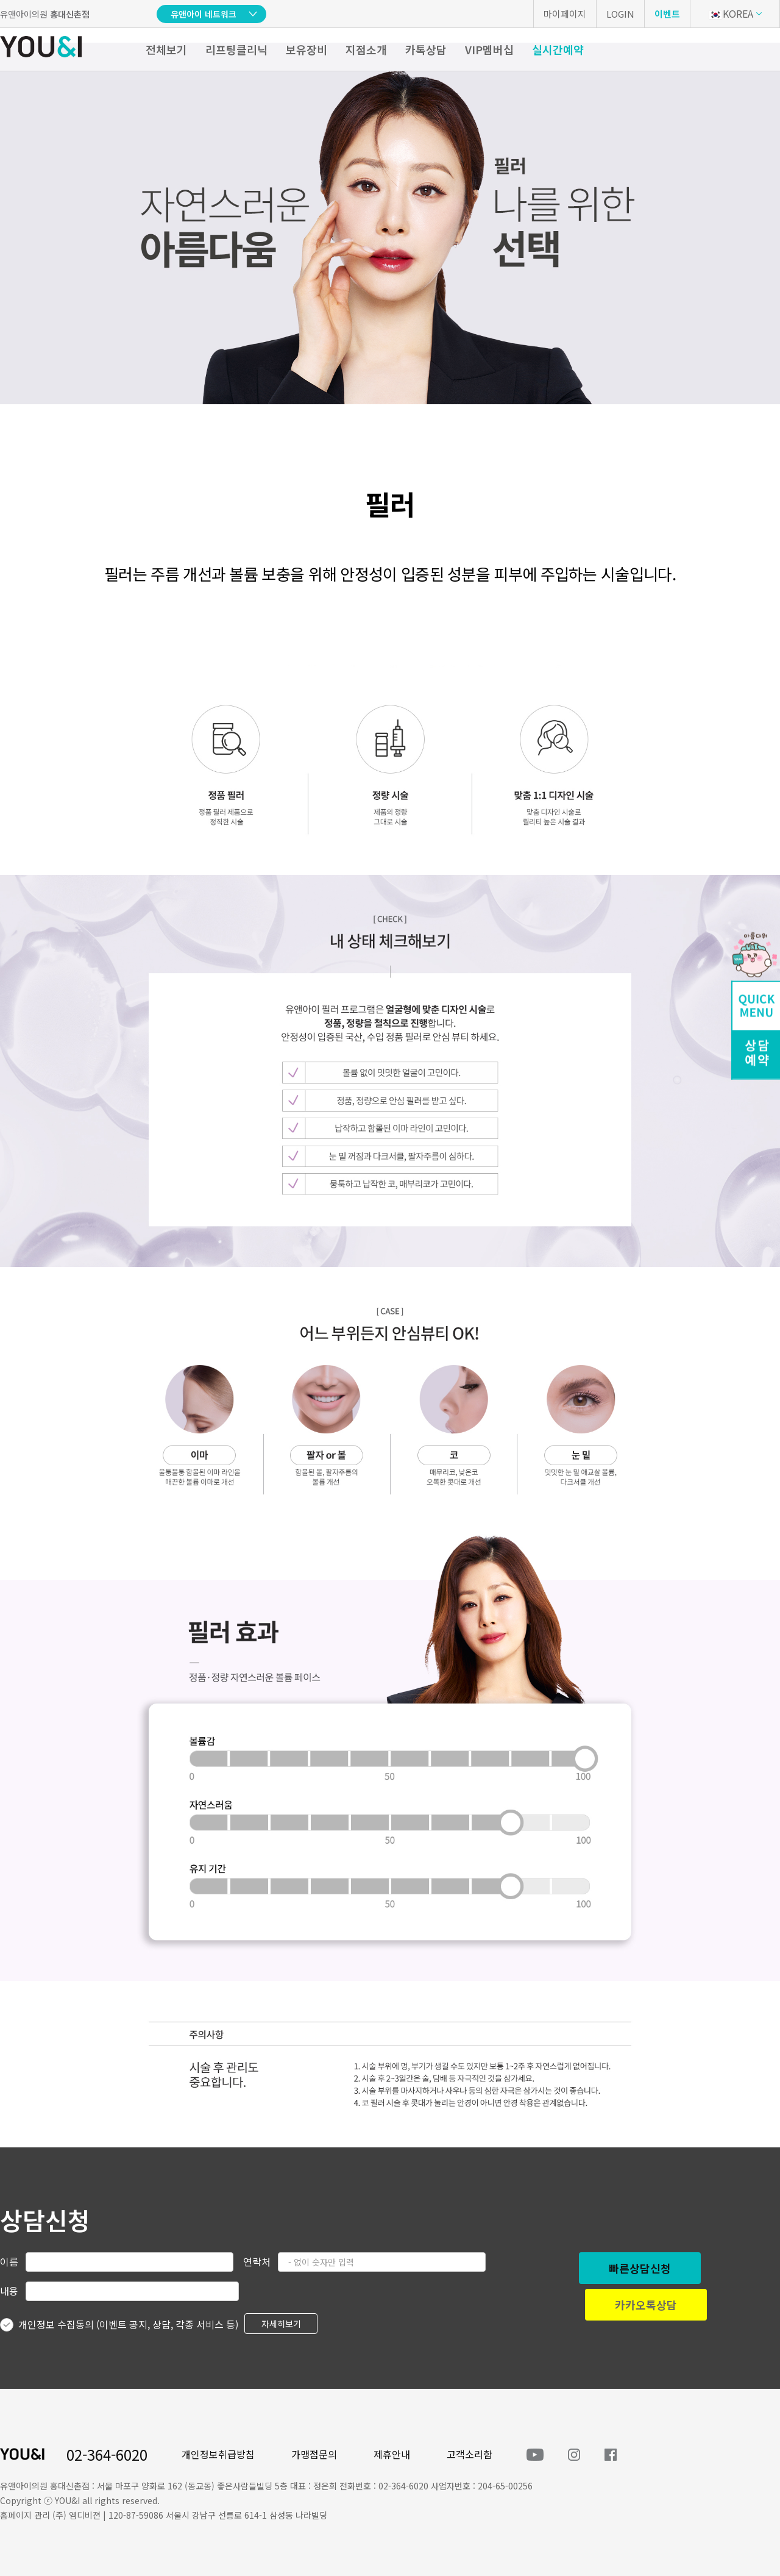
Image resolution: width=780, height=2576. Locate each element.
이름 (9, 2261)
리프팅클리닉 (236, 49)
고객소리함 (469, 2454)
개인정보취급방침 (218, 2454)
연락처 (257, 2261)
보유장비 (306, 49)
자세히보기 (281, 2323)
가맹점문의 (314, 2454)
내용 (9, 2290)
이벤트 (667, 13)
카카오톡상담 (646, 2305)
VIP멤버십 (489, 49)
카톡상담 (426, 49)
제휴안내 (392, 2454)
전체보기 (166, 49)
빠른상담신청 (640, 2268)
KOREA (731, 13)
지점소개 (366, 49)
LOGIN (620, 13)
